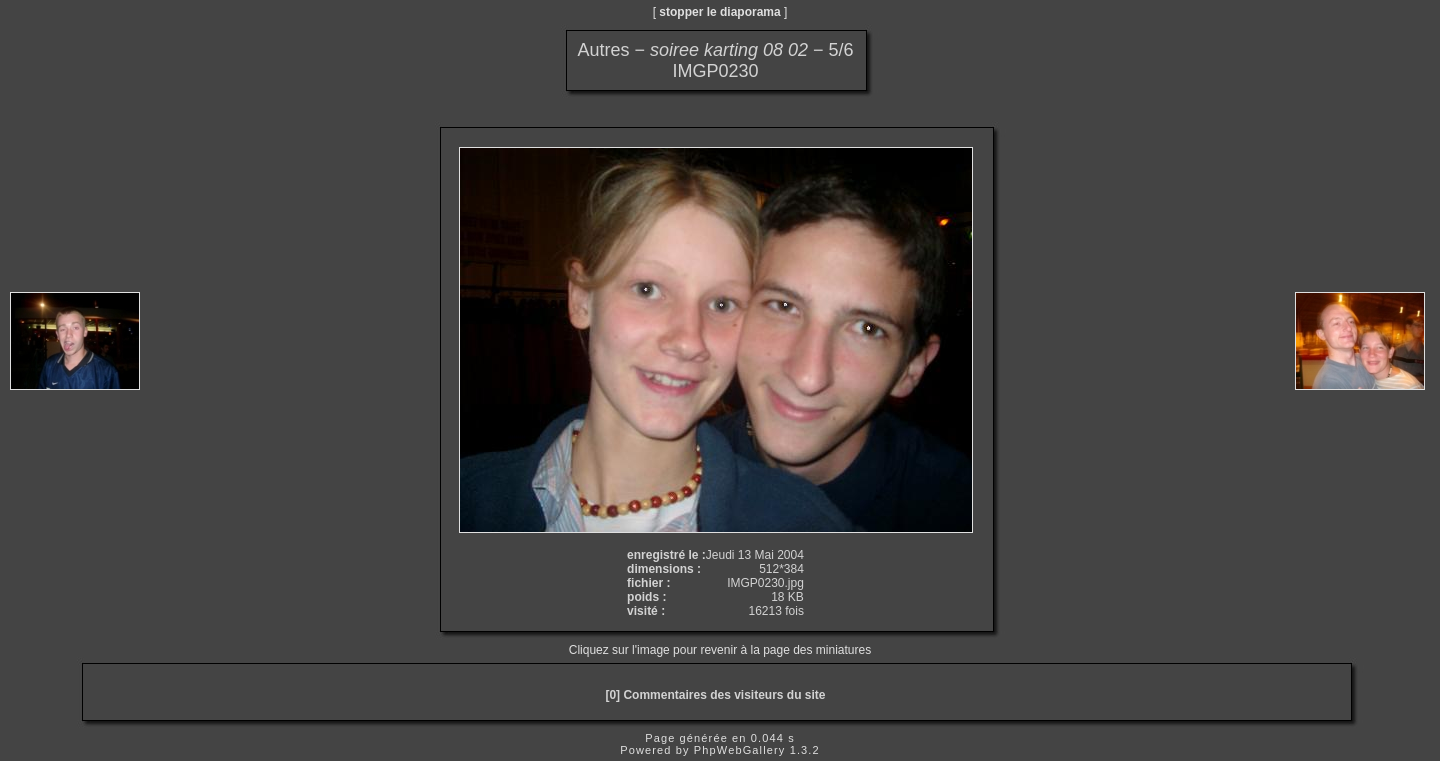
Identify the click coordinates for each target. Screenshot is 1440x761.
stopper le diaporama (719, 12)
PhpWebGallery (740, 750)
